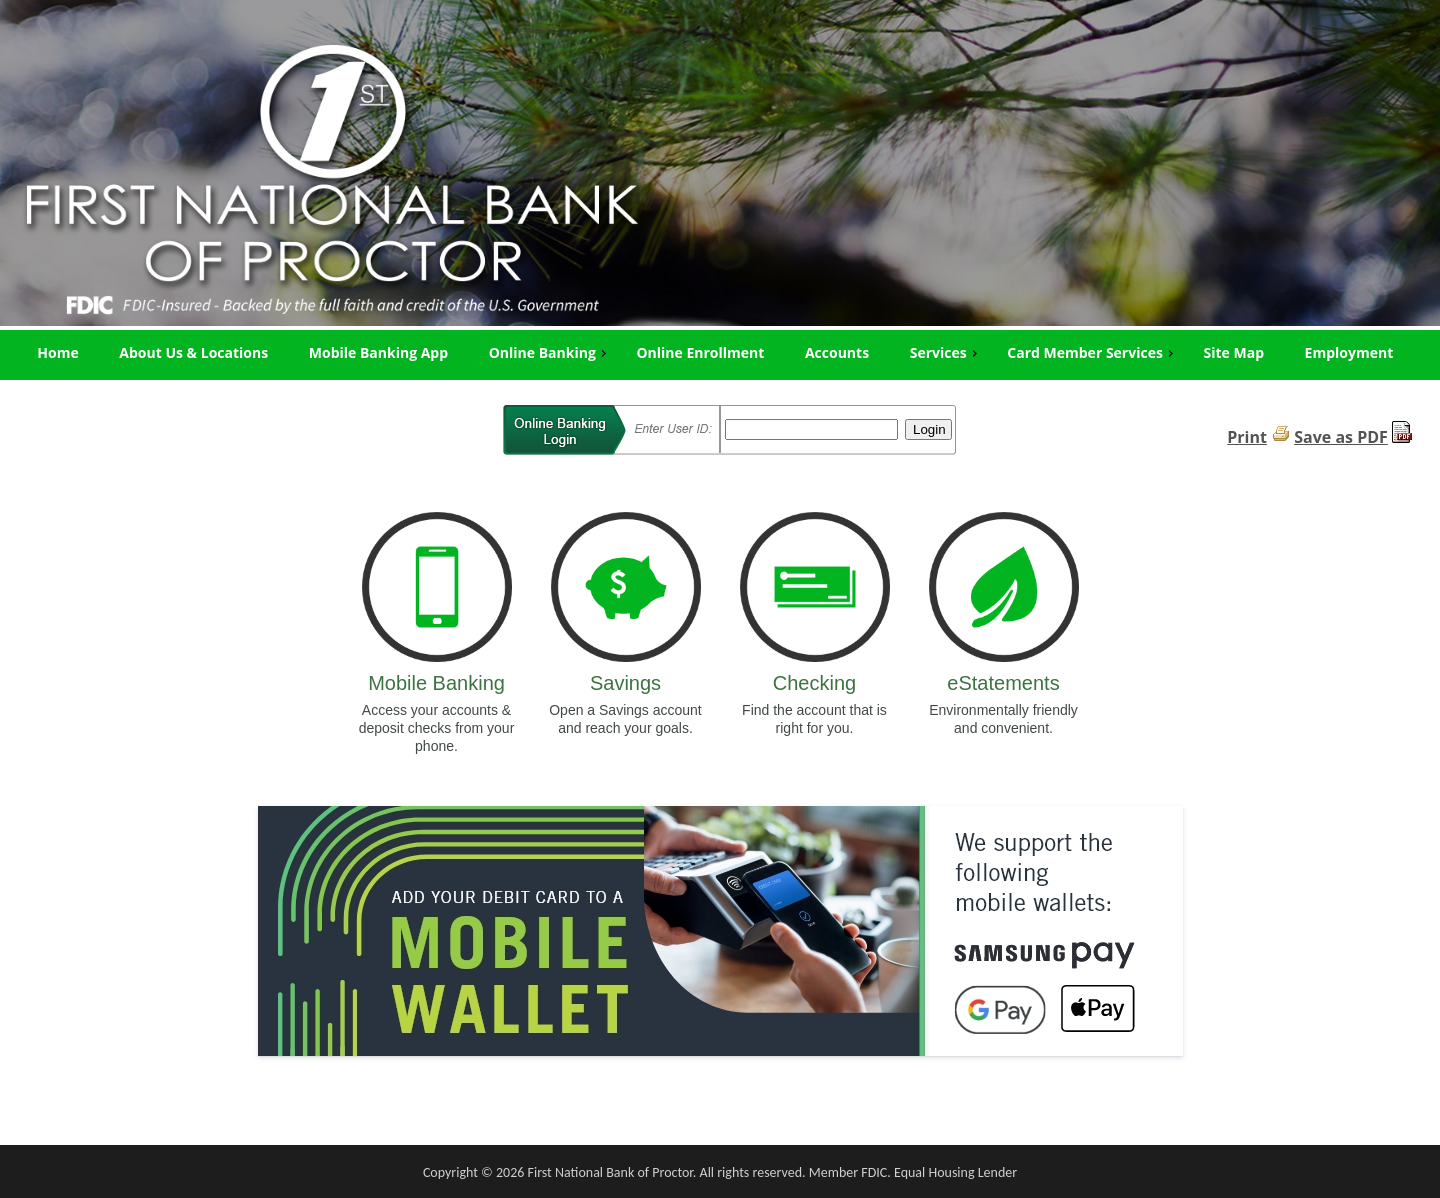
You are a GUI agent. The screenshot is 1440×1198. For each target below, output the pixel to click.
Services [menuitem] (946, 352)
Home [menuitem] (57, 352)
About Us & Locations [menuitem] (193, 352)
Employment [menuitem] (1349, 352)
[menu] (720, 353)
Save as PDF (1341, 437)
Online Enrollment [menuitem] (700, 352)
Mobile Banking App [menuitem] (378, 352)
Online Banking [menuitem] (550, 352)
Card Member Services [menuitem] (1092, 352)
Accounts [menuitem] (837, 352)
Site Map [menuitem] (1234, 352)
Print (1247, 437)
